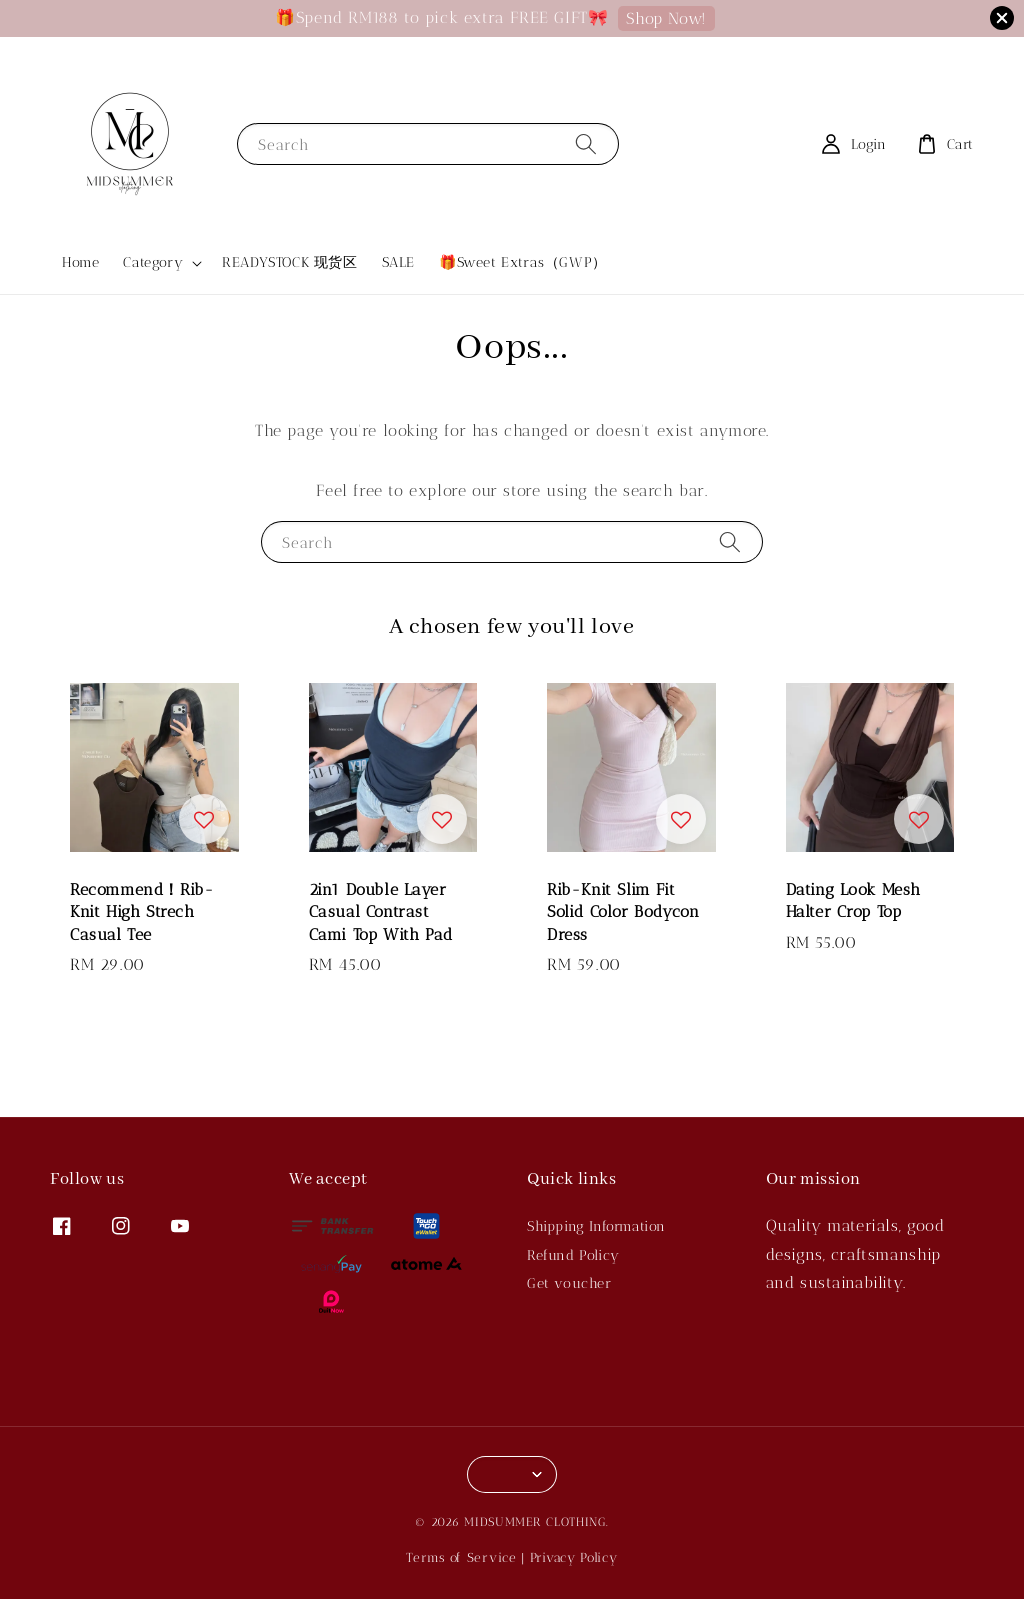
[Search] (586, 143)
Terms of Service (461, 1557)
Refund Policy (573, 1255)
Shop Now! (666, 18)
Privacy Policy (574, 1557)
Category (153, 262)
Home (80, 262)
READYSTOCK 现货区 (289, 262)
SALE (398, 262)
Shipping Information (596, 1226)
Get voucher (569, 1283)
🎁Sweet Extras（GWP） (523, 262)
